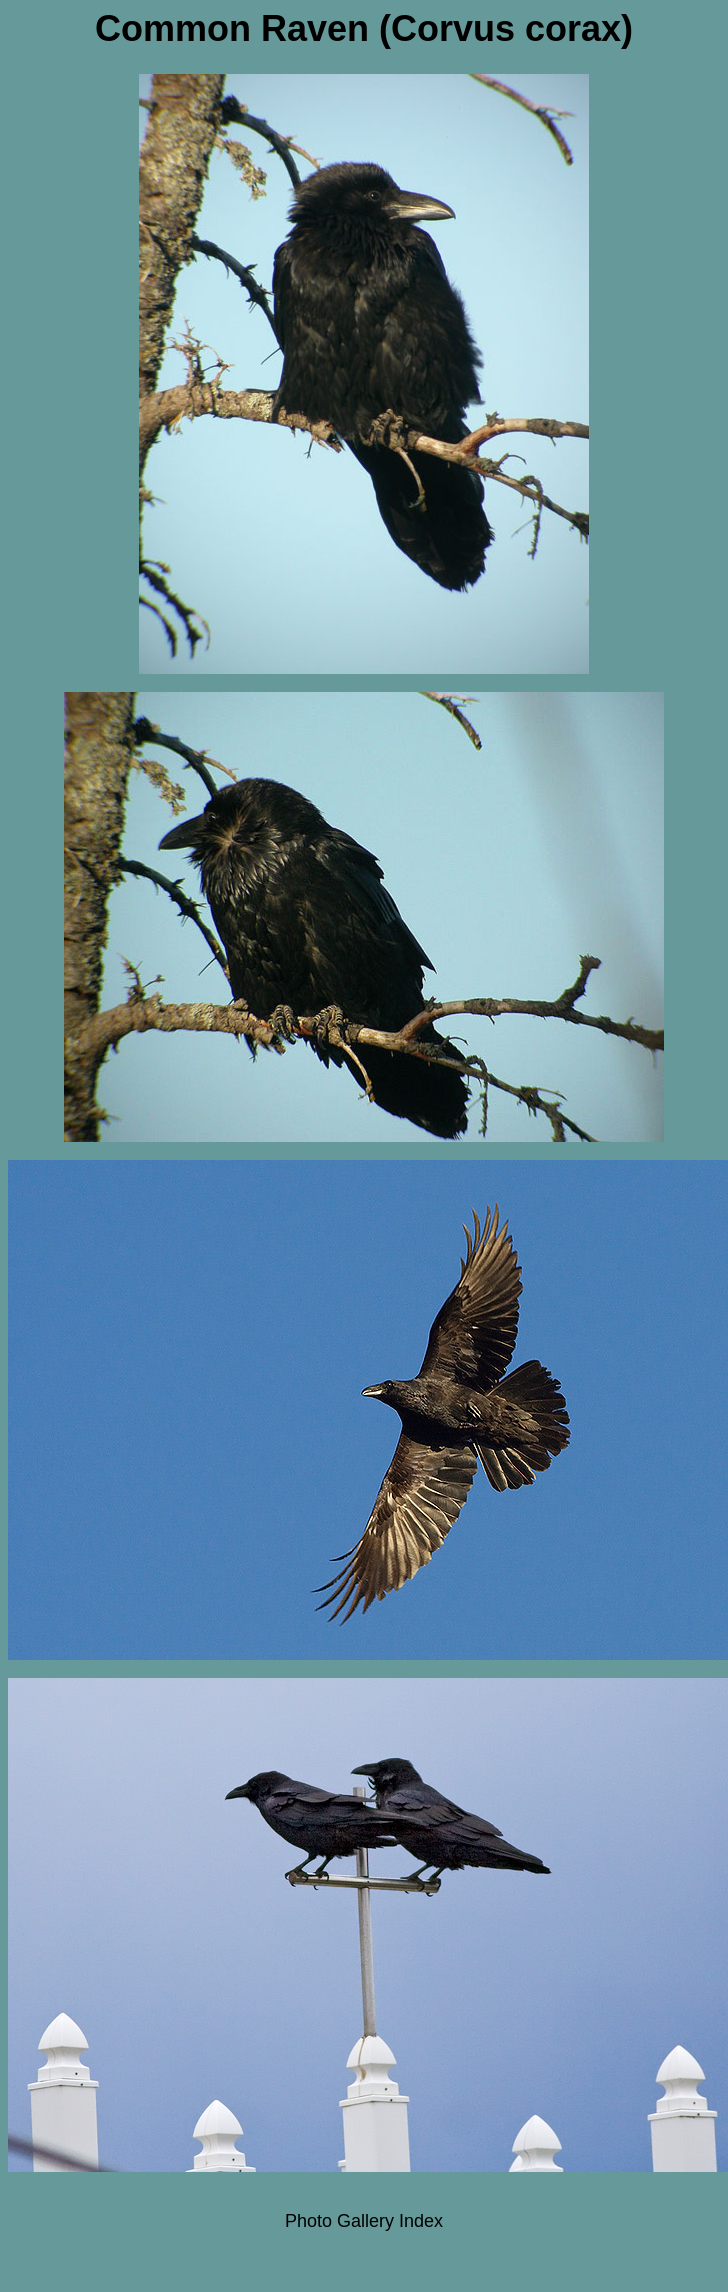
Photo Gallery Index (364, 2221)
